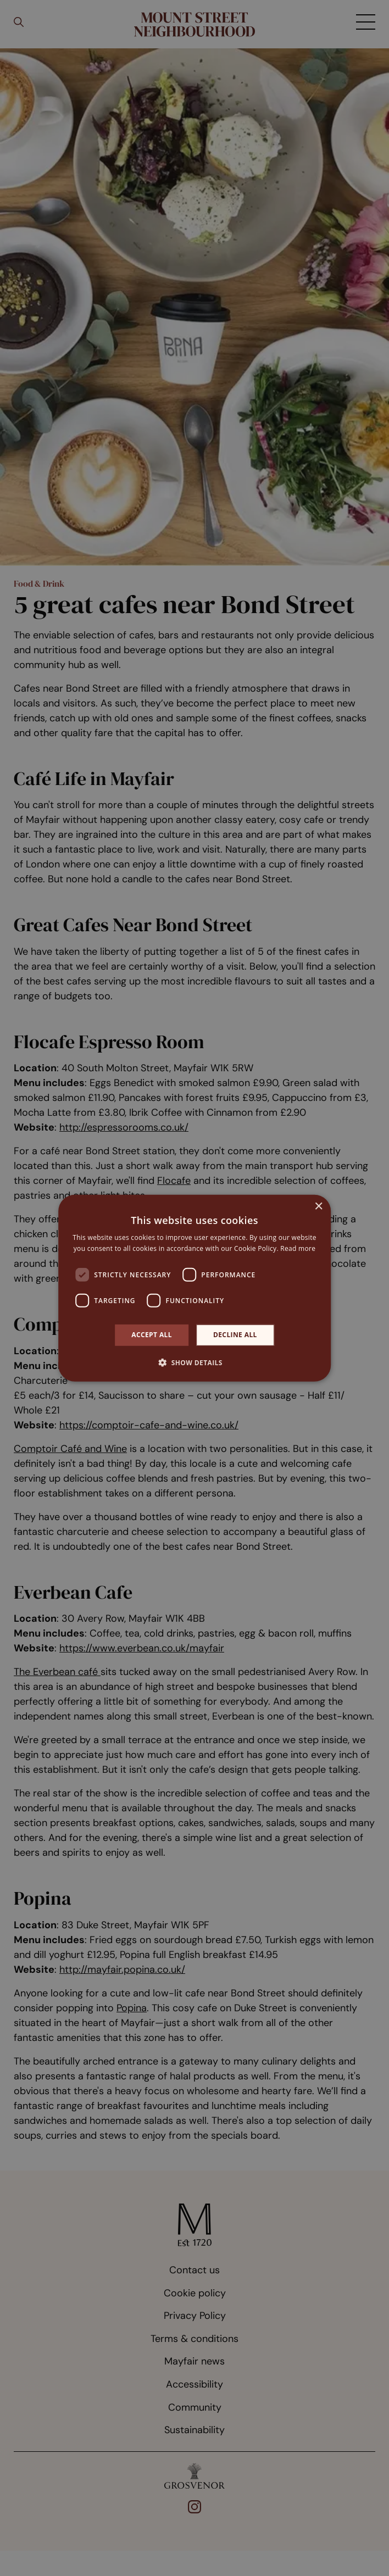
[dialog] (194, 1288)
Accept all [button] (151, 1334)
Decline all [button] (235, 1334)
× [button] (318, 1206)
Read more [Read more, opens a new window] (297, 1248)
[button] (194, 1362)
